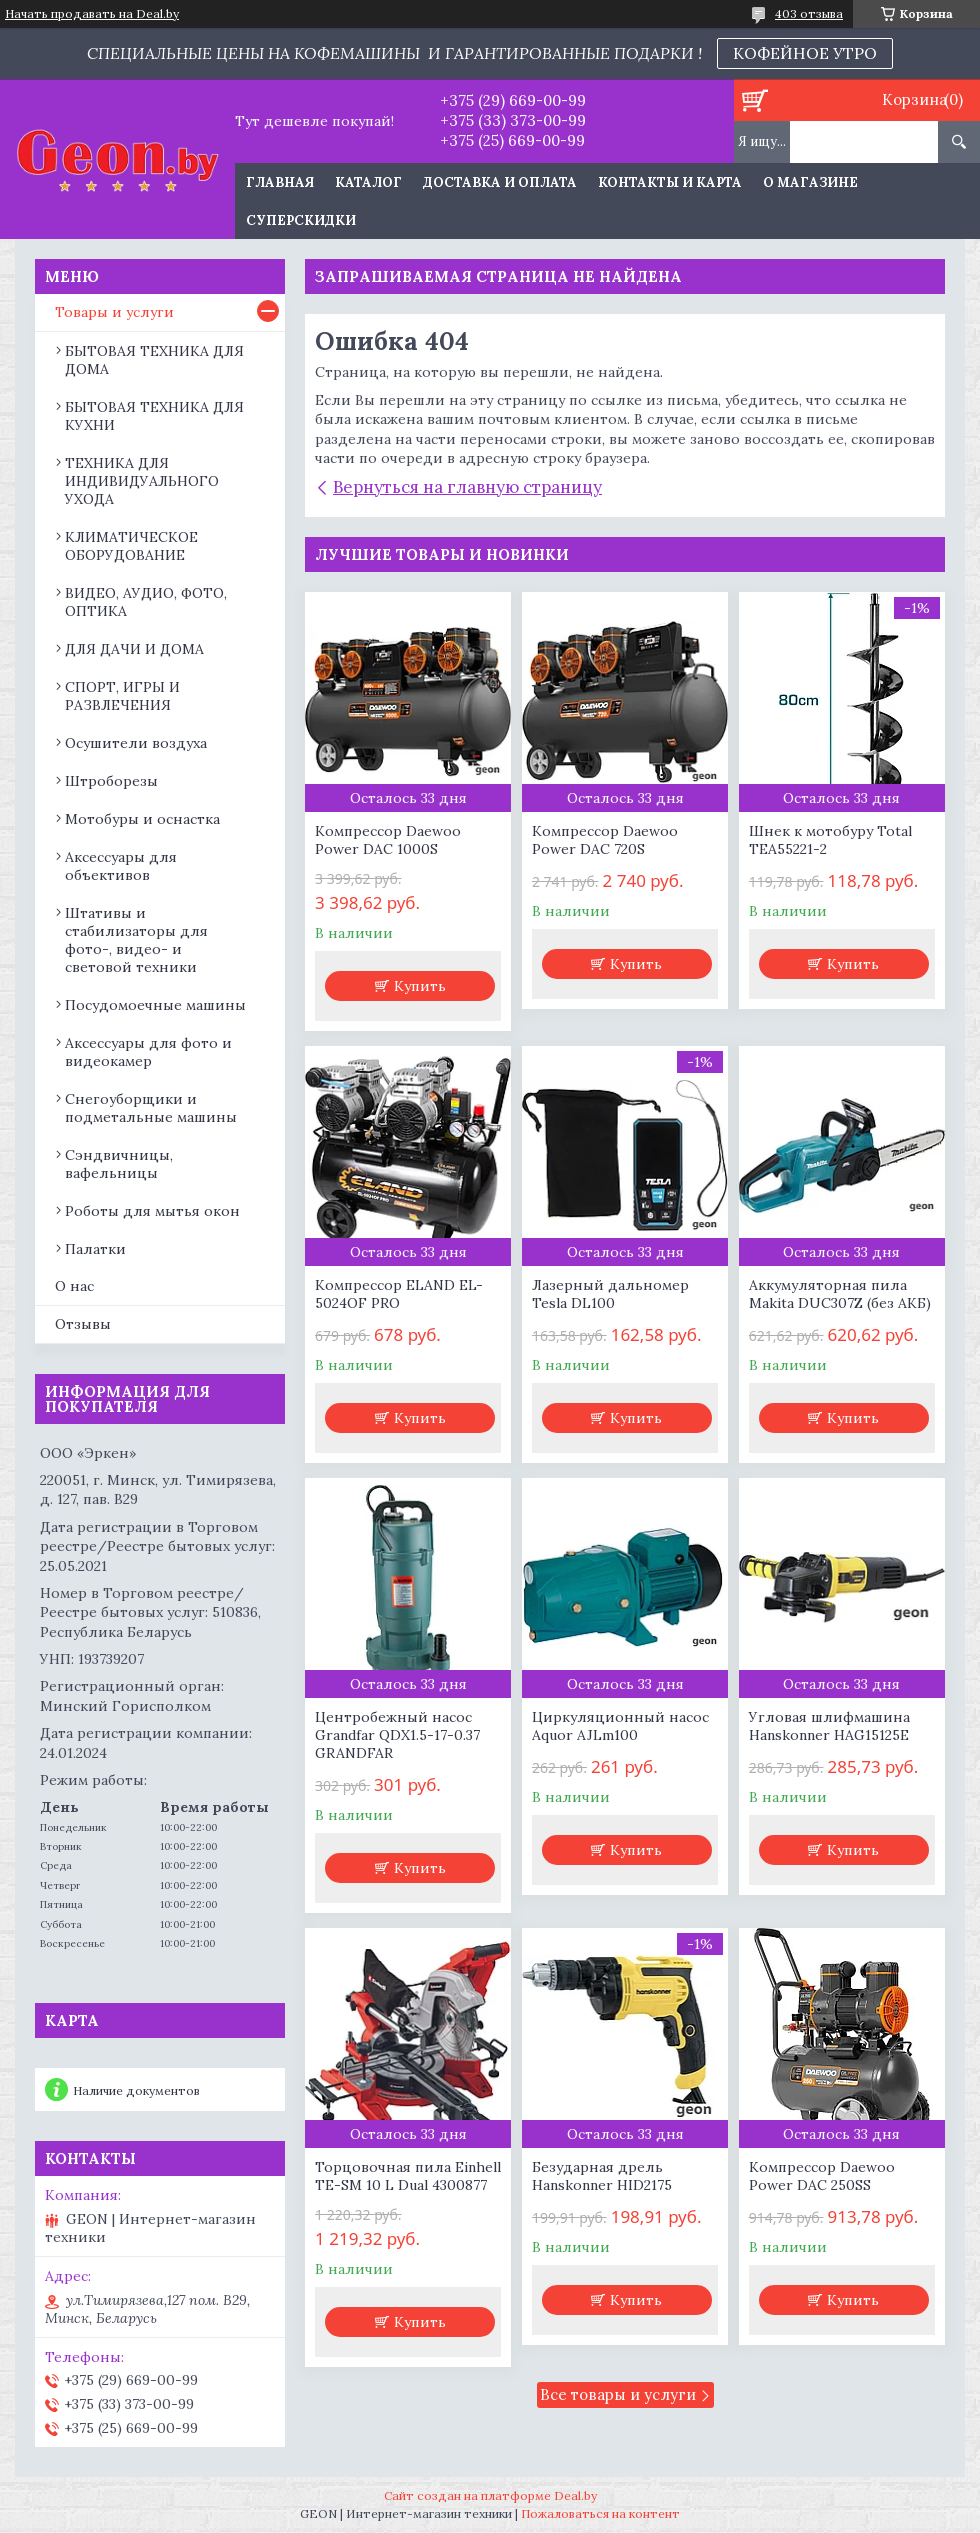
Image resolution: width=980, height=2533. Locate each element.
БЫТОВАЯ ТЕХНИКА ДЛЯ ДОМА (154, 360)
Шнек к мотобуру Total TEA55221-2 (830, 840)
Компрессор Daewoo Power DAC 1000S (388, 840)
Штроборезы (111, 781)
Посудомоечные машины (155, 1005)
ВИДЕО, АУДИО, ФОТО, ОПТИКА (146, 602)
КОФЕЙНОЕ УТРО (805, 53)
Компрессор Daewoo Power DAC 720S (605, 840)
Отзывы (83, 1324)
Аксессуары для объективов (121, 866)
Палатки (95, 1249)
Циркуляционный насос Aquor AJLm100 (620, 1726)
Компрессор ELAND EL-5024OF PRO (399, 1294)
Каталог (368, 182)
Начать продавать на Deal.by (92, 14)
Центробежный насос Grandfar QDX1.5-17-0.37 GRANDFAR (397, 1735)
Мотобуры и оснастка (142, 819)
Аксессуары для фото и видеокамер (148, 1052)
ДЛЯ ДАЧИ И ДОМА (134, 649)
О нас (74, 1286)
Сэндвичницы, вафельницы (119, 1164)
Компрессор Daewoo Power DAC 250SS (822, 2176)
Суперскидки (301, 220)
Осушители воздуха (136, 743)
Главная (280, 182)
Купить (420, 986)
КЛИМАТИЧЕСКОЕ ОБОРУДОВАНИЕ (131, 546)
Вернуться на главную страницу (467, 487)
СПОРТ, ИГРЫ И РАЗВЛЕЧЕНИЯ (122, 696)
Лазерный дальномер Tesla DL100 (610, 1294)
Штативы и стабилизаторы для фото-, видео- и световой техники (136, 940)
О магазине (810, 182)
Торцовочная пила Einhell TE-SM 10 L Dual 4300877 (408, 2176)
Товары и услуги (114, 312)
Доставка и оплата (500, 182)
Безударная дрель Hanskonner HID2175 (602, 2176)
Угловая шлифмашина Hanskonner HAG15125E (829, 1726)
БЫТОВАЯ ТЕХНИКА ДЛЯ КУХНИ (154, 416)
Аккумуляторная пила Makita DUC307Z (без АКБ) (840, 1294)
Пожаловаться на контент (600, 2513)
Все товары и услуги (618, 2394)
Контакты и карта (670, 182)
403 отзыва (809, 13)
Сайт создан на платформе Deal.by (490, 2495)
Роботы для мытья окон (152, 1211)
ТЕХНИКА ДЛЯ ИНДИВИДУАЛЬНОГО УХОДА (142, 481)
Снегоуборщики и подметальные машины (151, 1108)
